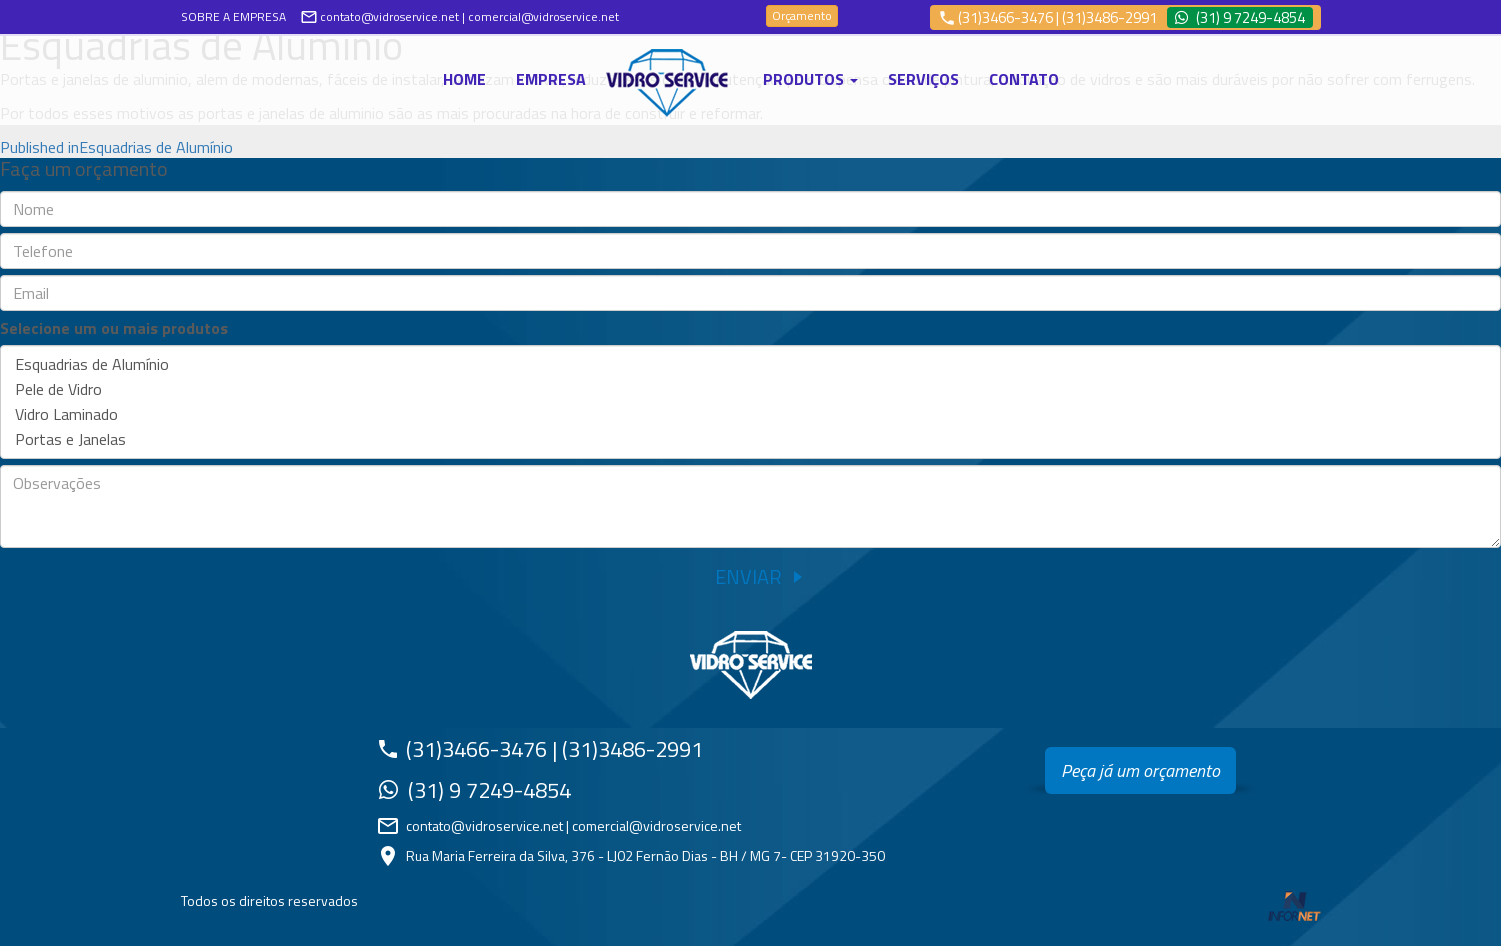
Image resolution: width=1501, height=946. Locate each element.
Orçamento (802, 15)
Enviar (748, 576)
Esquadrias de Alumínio (750, 364)
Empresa (551, 79)
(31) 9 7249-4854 (1250, 17)
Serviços (923, 79)
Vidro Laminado (750, 414)
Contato (1024, 79)
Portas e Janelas (750, 439)
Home (464, 79)
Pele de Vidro (750, 389)
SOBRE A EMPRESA (233, 16)
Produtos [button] (810, 79)
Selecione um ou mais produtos (114, 328)
